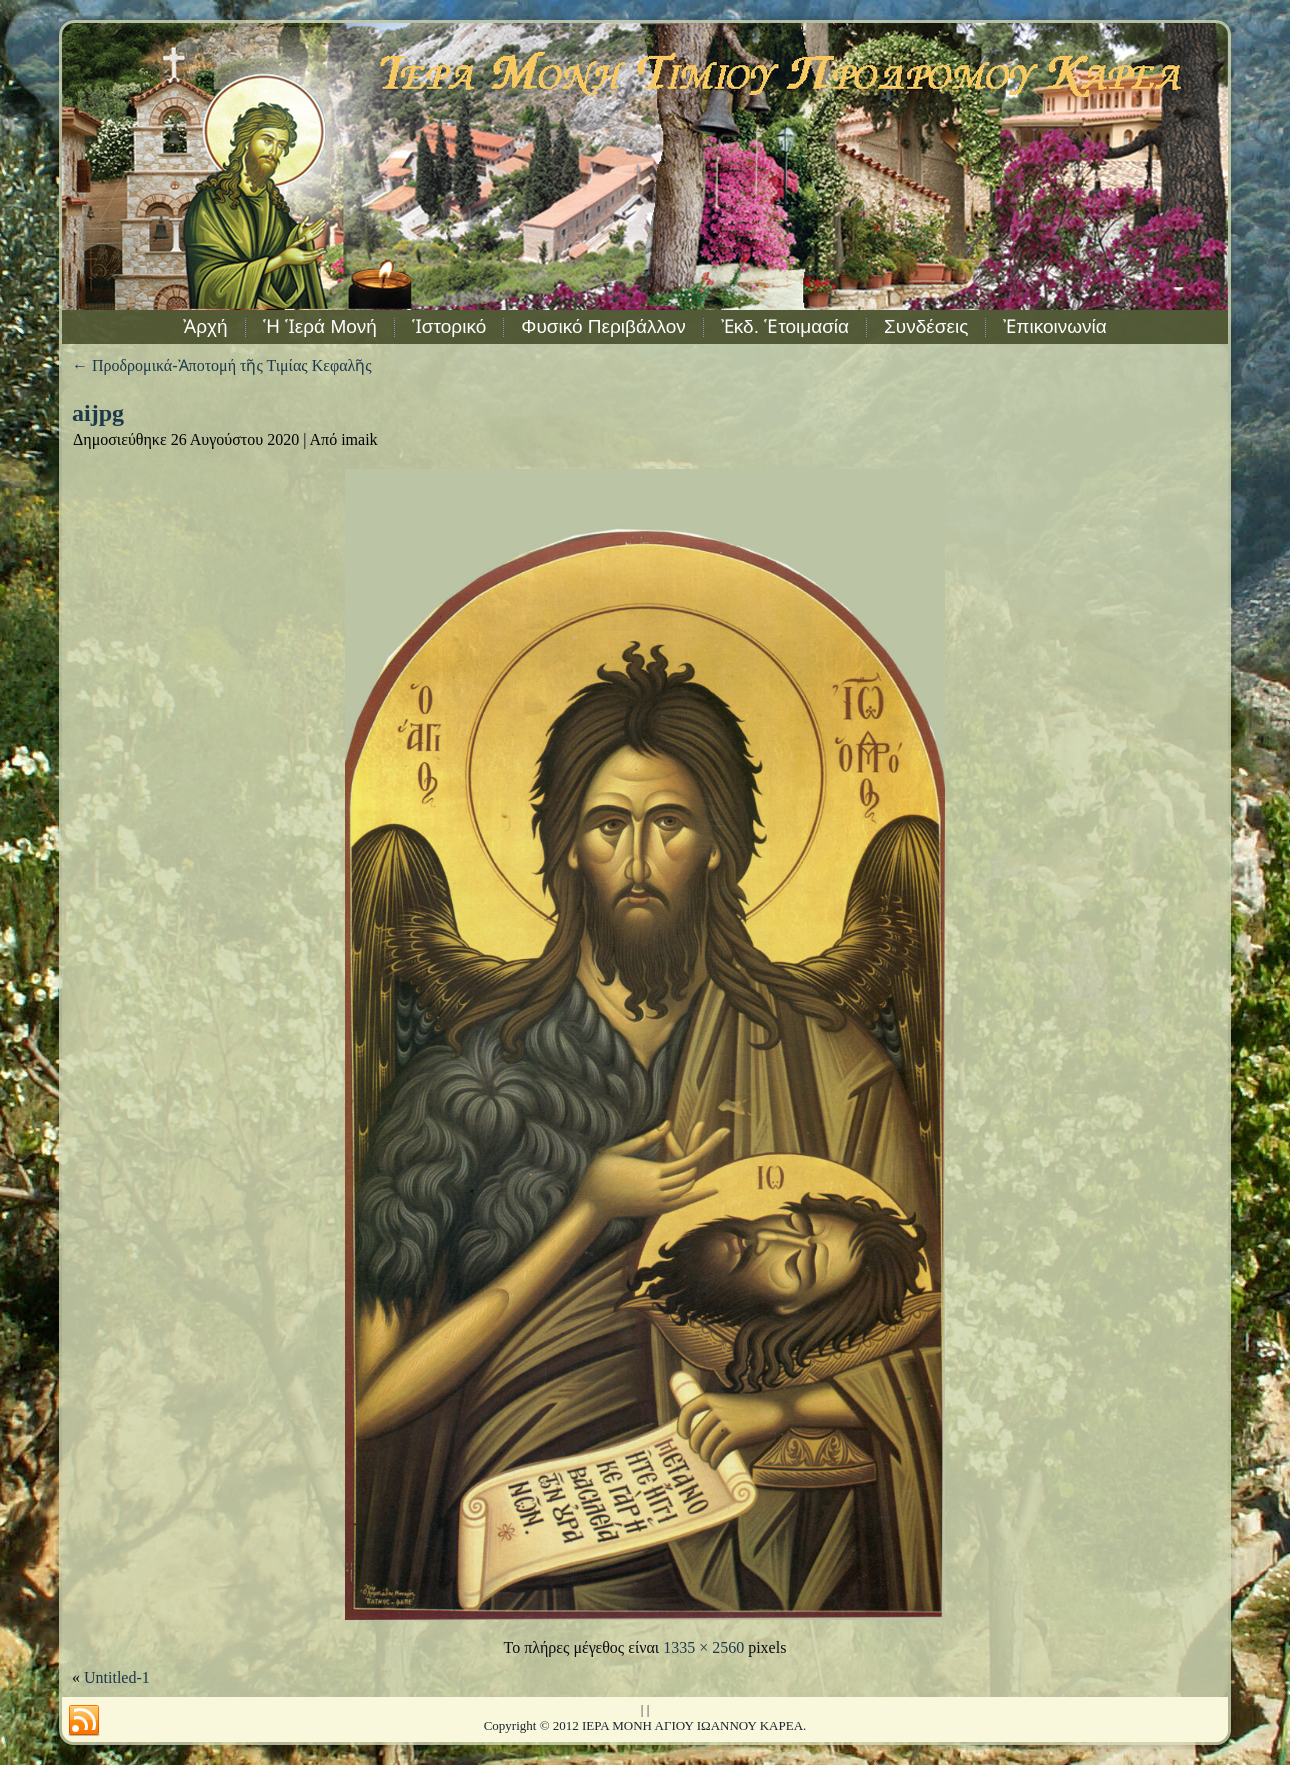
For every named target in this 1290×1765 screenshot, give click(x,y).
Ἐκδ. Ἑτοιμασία (785, 326)
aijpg (98, 413)
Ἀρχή (205, 326)
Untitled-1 (117, 1677)
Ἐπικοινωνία (1054, 326)
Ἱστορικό (449, 326)
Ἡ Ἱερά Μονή (320, 326)
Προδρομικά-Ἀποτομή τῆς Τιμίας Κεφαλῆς (222, 365)
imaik (359, 439)
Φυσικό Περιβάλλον (603, 326)
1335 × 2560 (703, 1647)
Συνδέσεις (926, 326)
